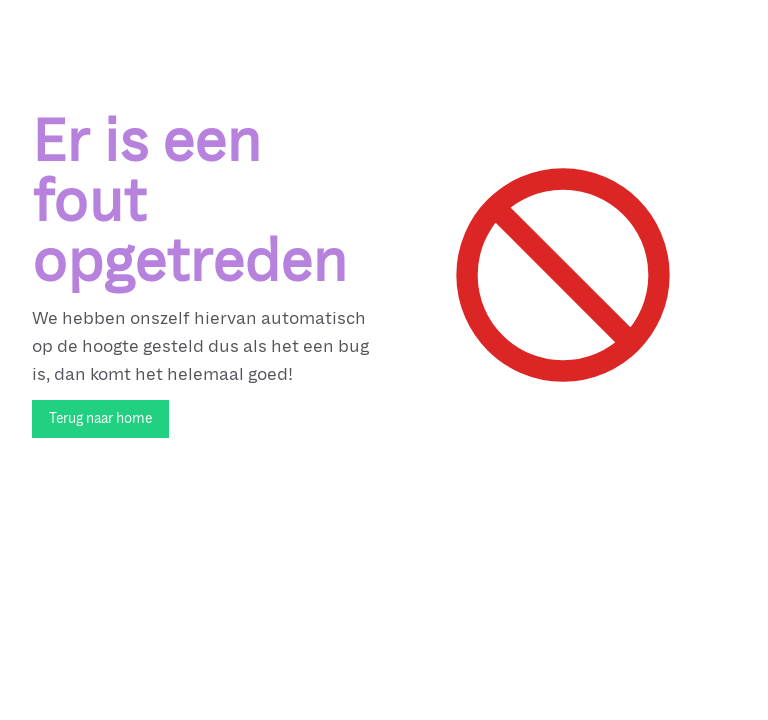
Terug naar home (100, 418)
